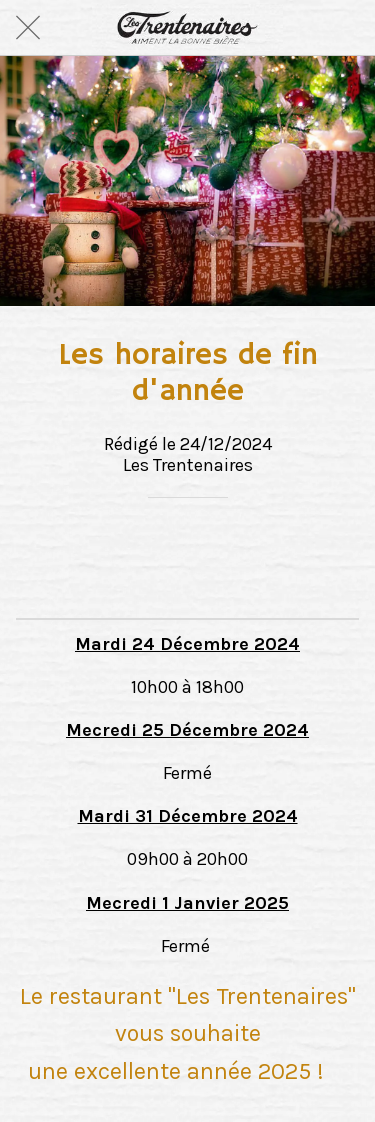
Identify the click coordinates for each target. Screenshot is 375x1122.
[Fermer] (28, 28)
